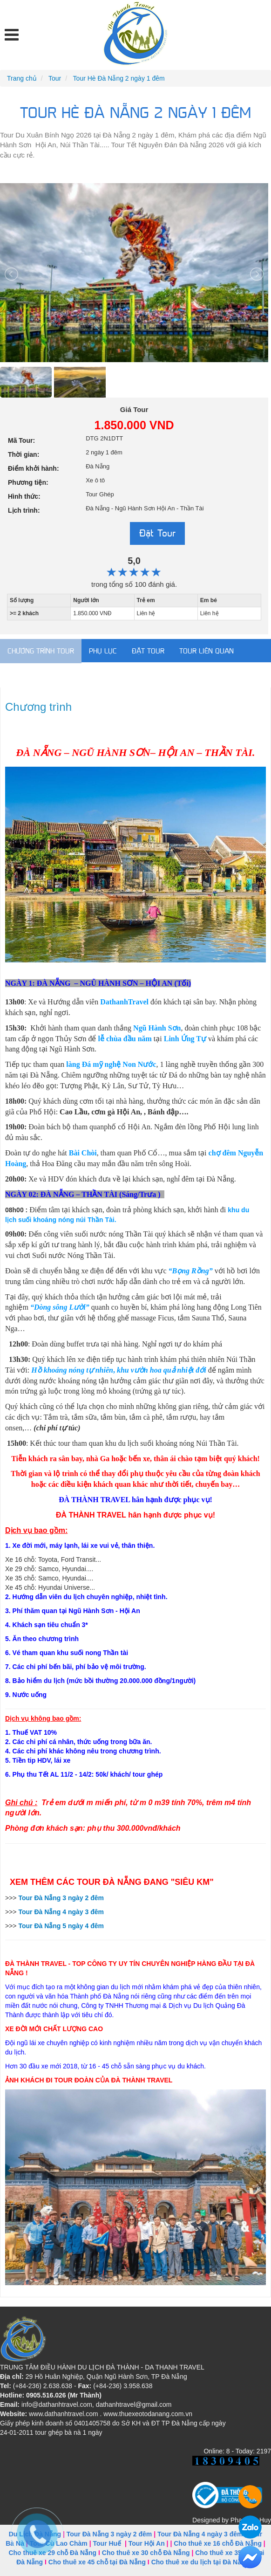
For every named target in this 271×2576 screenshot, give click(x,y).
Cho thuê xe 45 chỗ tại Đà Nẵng (97, 2562)
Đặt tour (148, 651)
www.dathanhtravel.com (63, 2414)
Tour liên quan (206, 651)
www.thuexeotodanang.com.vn (147, 2414)
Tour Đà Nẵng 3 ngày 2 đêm (109, 2534)
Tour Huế (107, 2543)
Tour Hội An (147, 2543)
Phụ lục (103, 651)
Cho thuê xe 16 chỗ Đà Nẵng (218, 2543)
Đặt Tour (157, 533)
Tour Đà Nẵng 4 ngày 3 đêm (200, 2534)
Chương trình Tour (40, 651)
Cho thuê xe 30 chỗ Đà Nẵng (146, 2552)
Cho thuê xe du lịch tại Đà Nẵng (200, 2562)
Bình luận (24, 675)
